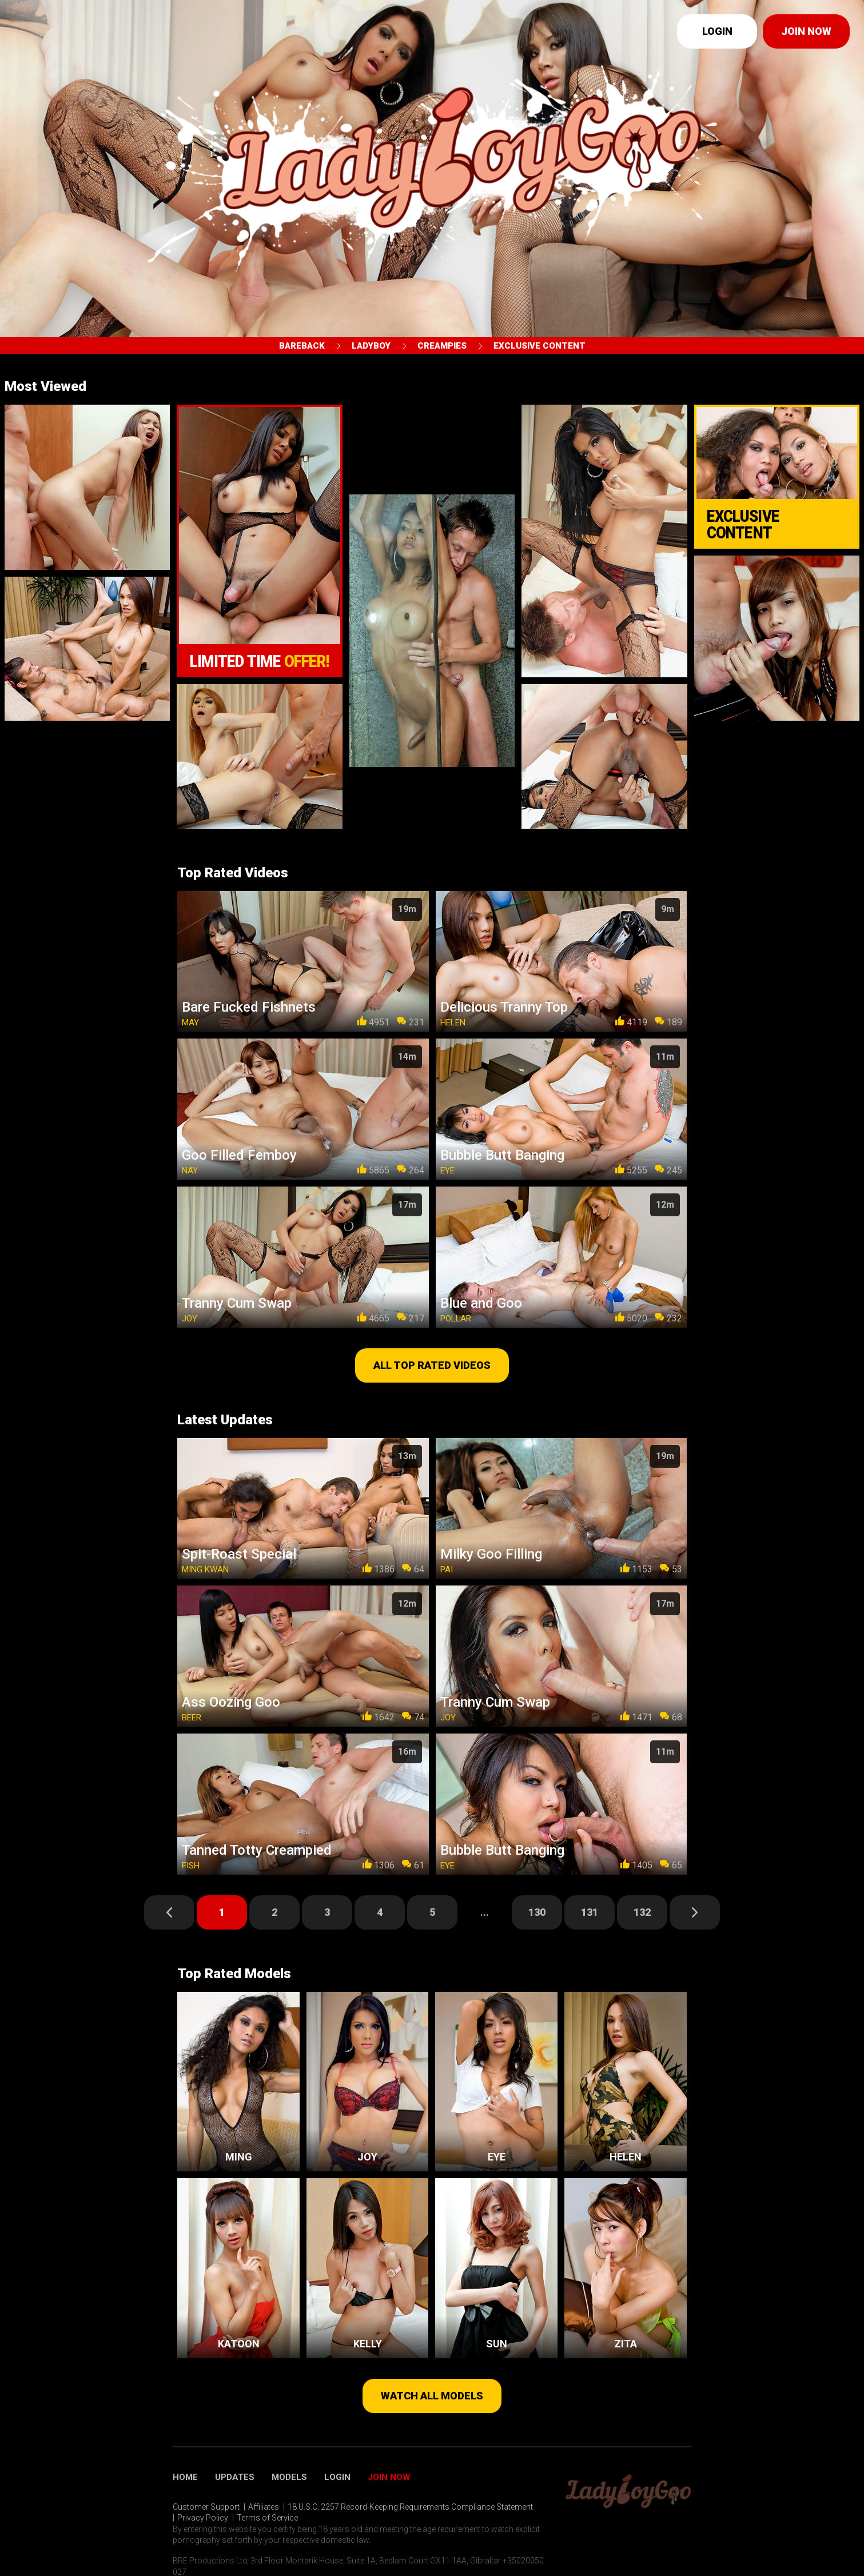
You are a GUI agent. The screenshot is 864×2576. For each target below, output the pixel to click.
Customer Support (206, 2506)
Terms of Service (267, 2517)
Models (289, 2477)
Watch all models (432, 2396)
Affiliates (263, 2506)
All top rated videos (432, 1365)
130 (537, 1912)
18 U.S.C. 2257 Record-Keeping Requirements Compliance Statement (410, 2506)
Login (717, 31)
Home (185, 2477)
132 (642, 1912)
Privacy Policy (202, 2517)
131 (589, 1912)
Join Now (389, 2477)
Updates (234, 2477)
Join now (806, 31)
